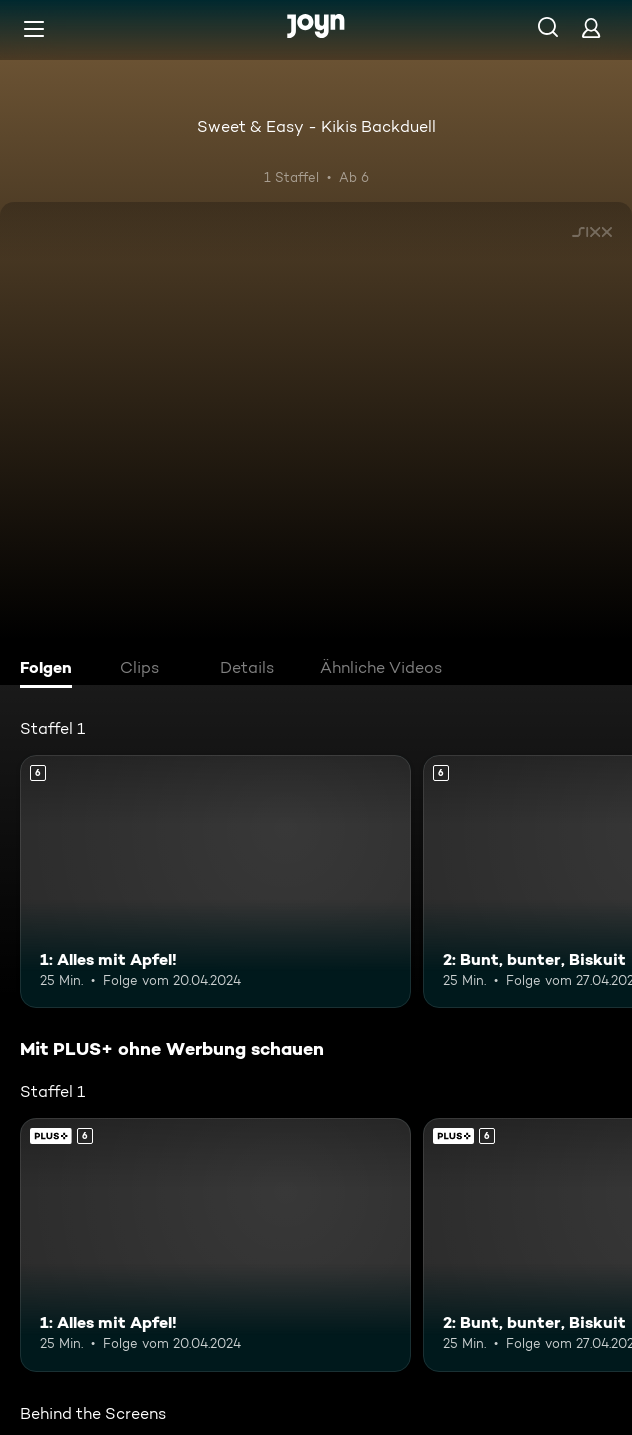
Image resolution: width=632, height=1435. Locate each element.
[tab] (51, 670)
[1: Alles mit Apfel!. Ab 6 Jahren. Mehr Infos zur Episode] (215, 882)
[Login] (591, 27)
